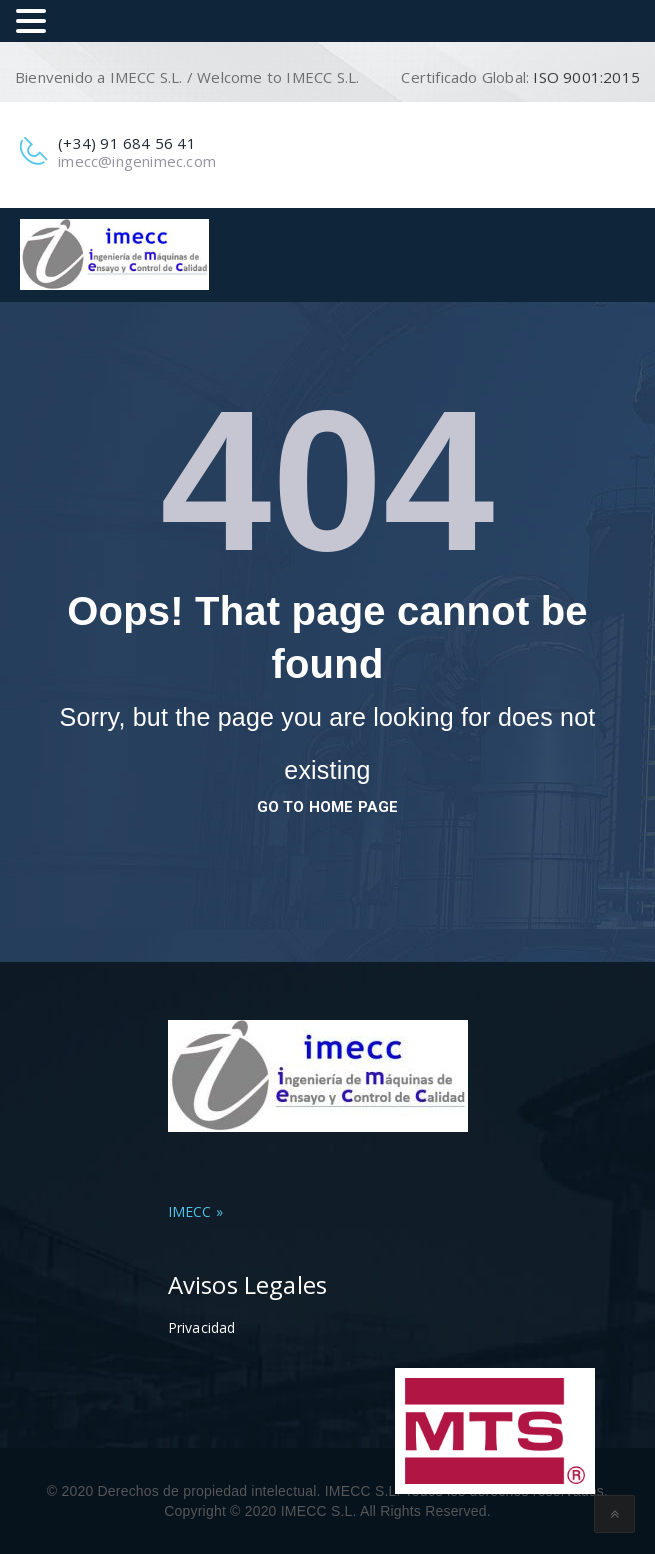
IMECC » (195, 1211)
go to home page (328, 807)
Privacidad (202, 1327)
